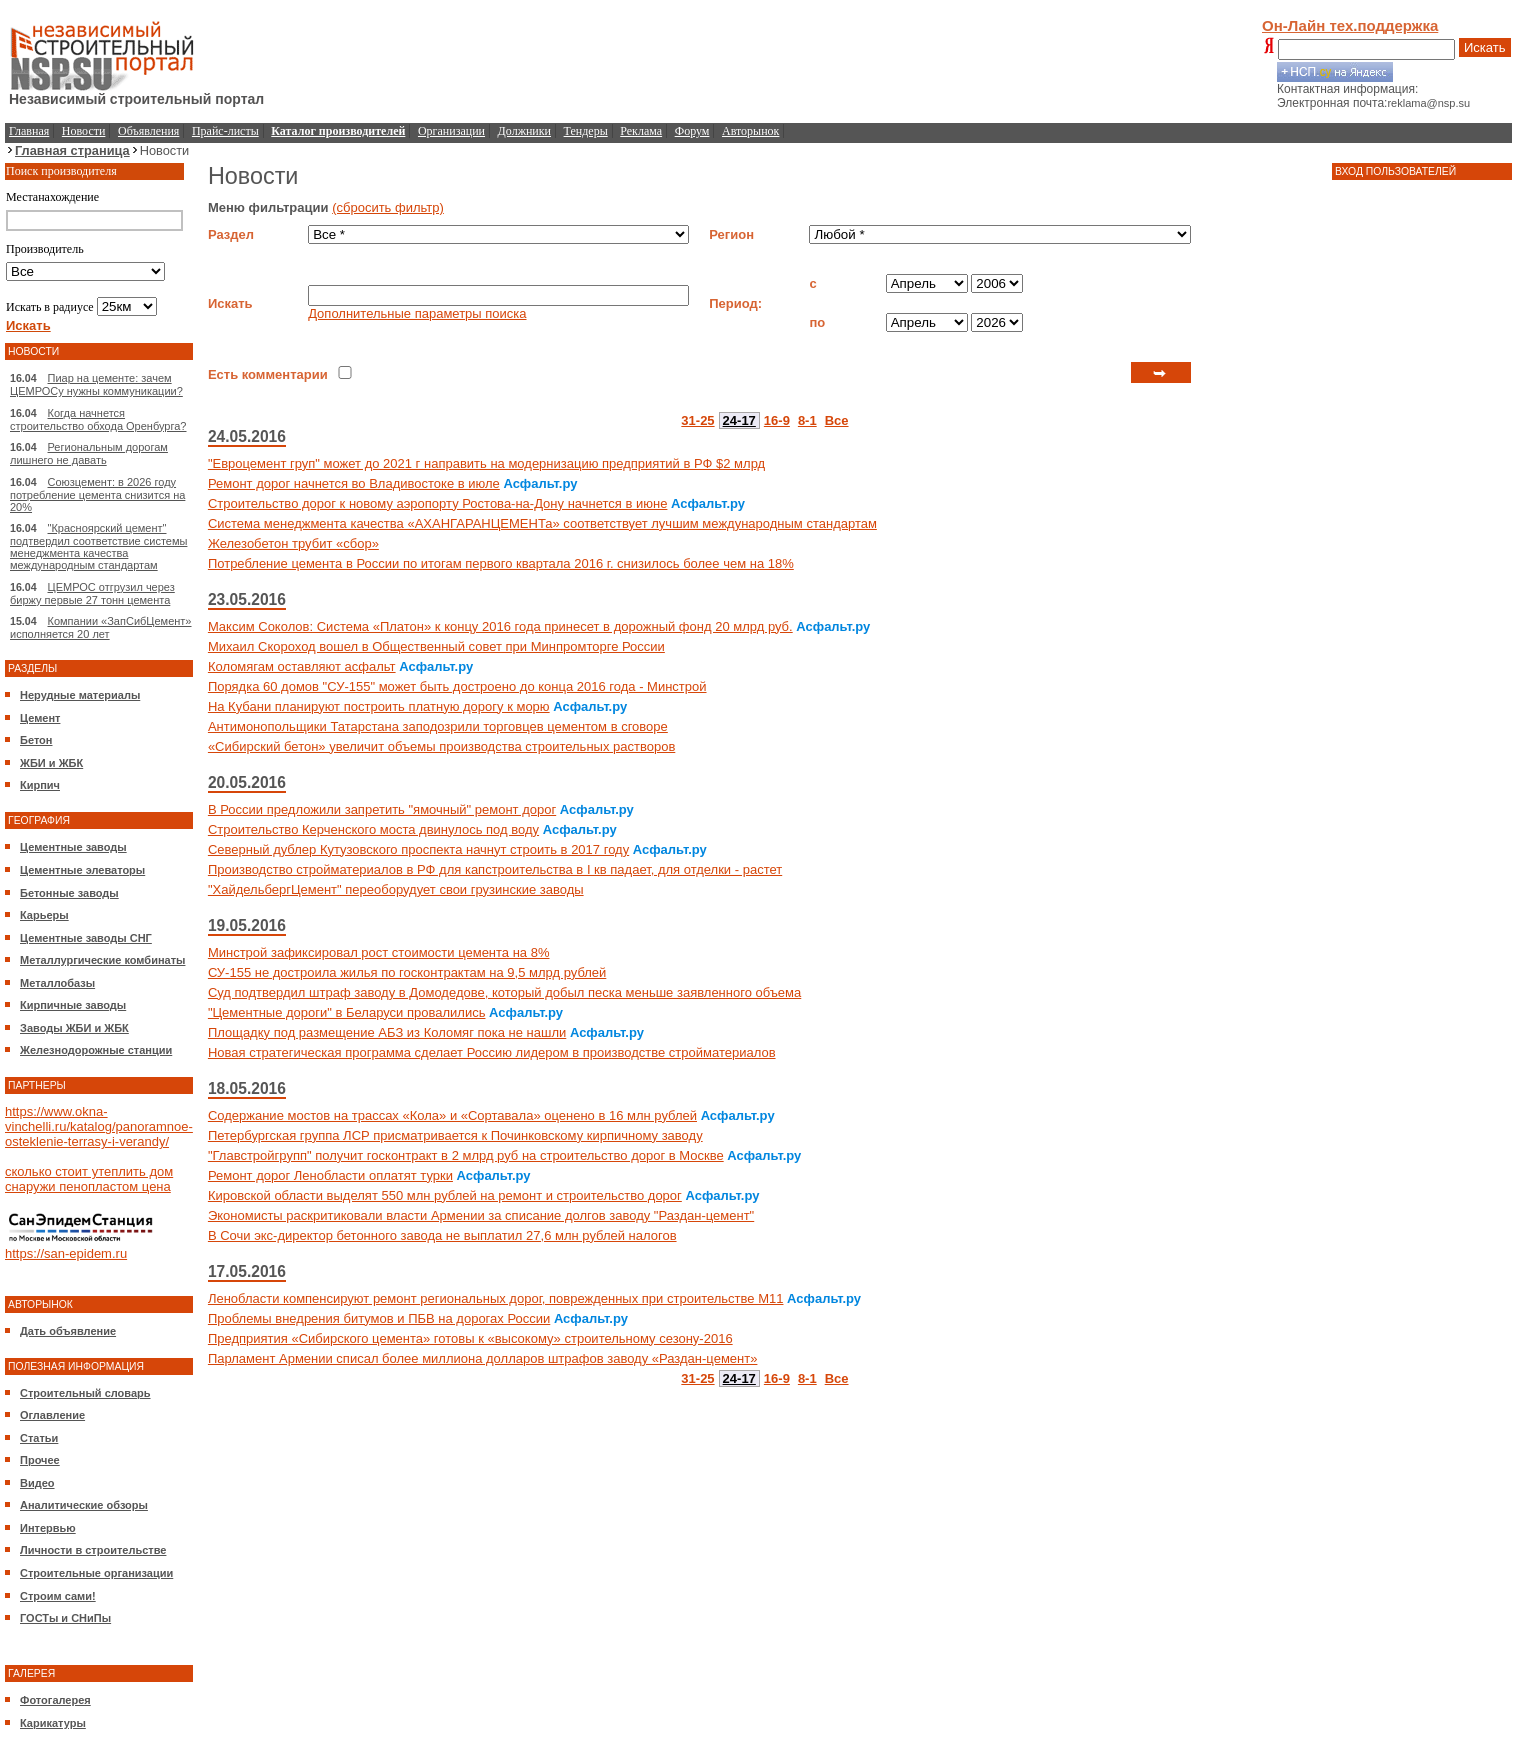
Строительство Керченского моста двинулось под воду (373, 829)
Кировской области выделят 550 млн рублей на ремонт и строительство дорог (445, 1195)
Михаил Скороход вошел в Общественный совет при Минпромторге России (436, 646)
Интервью (48, 1528)
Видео (37, 1483)
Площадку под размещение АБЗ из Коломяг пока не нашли (387, 1032)
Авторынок (750, 131)
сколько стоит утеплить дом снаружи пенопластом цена (89, 1179)
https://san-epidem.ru (66, 1253)
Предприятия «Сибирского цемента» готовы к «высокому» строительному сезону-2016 (470, 1338)
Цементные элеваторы (82, 870)
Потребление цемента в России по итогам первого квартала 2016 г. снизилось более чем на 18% (501, 563)
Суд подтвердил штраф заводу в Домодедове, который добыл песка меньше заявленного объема (504, 992)
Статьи (39, 1438)
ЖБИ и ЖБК (51, 763)
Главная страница (72, 150)
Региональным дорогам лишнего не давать (89, 453)
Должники (524, 131)
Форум (692, 131)
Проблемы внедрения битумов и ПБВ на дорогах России (379, 1318)
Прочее (40, 1460)
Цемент (40, 718)
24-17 (739, 420)
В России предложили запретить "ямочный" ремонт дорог (382, 809)
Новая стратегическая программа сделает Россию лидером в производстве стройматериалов (492, 1052)
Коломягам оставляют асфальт (302, 666)
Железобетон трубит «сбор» (293, 543)
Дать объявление (68, 1331)
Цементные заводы (73, 847)
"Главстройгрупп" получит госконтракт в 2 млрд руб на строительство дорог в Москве (466, 1155)
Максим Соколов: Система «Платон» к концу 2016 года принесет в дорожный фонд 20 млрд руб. (500, 626)
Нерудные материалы (80, 695)
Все (837, 420)
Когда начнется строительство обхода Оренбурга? (98, 419)
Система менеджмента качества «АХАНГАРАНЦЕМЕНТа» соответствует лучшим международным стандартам (542, 523)
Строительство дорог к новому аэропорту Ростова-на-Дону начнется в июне (438, 503)
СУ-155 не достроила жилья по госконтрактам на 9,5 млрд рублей (407, 972)
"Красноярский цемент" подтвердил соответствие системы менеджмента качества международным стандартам (98, 546)
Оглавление (52, 1415)
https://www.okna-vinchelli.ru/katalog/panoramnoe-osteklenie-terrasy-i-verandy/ (99, 1126)
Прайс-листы (225, 131)
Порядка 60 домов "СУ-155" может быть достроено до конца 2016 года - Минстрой (457, 686)
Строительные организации (96, 1573)
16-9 (777, 420)
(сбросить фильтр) (388, 207)
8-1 (807, 420)
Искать (1485, 47)
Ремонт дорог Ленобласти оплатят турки (330, 1175)
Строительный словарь (85, 1393)
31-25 (697, 420)
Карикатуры (53, 1723)
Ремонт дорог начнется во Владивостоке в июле (354, 483)
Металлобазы (57, 983)
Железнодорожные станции (96, 1050)
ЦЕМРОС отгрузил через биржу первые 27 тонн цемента (92, 593)
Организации (451, 131)
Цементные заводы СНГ (86, 938)
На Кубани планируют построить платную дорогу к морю (379, 706)
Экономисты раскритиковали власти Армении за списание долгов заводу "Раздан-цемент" (481, 1215)
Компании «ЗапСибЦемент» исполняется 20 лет (101, 627)
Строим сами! (58, 1596)
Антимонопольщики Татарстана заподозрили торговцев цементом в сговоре (438, 726)
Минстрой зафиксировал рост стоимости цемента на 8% (379, 952)
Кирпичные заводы (73, 1005)
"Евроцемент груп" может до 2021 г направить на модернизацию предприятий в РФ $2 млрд (486, 463)
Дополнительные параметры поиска (417, 313)
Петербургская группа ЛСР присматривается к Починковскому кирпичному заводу (455, 1135)
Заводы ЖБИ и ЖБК (74, 1028)
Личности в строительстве (93, 1550)
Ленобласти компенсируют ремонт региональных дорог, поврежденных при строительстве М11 (496, 1298)
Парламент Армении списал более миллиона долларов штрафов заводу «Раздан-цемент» (483, 1358)
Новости (84, 131)
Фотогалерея (55, 1700)
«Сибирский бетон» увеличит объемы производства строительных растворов (441, 746)
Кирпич (40, 785)
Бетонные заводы (69, 893)
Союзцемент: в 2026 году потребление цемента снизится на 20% (97, 494)
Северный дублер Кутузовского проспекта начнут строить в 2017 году (418, 849)
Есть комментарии (268, 374)
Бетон (36, 740)
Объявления (148, 131)
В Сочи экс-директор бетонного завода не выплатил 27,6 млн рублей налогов (442, 1235)
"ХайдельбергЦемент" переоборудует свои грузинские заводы (396, 889)
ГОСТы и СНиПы (65, 1618)
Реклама (641, 131)
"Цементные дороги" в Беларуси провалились (347, 1012)
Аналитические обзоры (84, 1505)
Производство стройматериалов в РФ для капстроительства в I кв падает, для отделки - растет (495, 869)
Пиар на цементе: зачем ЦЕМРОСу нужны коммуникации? (96, 384)
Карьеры (44, 915)
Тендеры (586, 131)
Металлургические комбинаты (102, 960)
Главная (29, 131)
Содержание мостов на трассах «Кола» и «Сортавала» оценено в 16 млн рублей (452, 1115)
